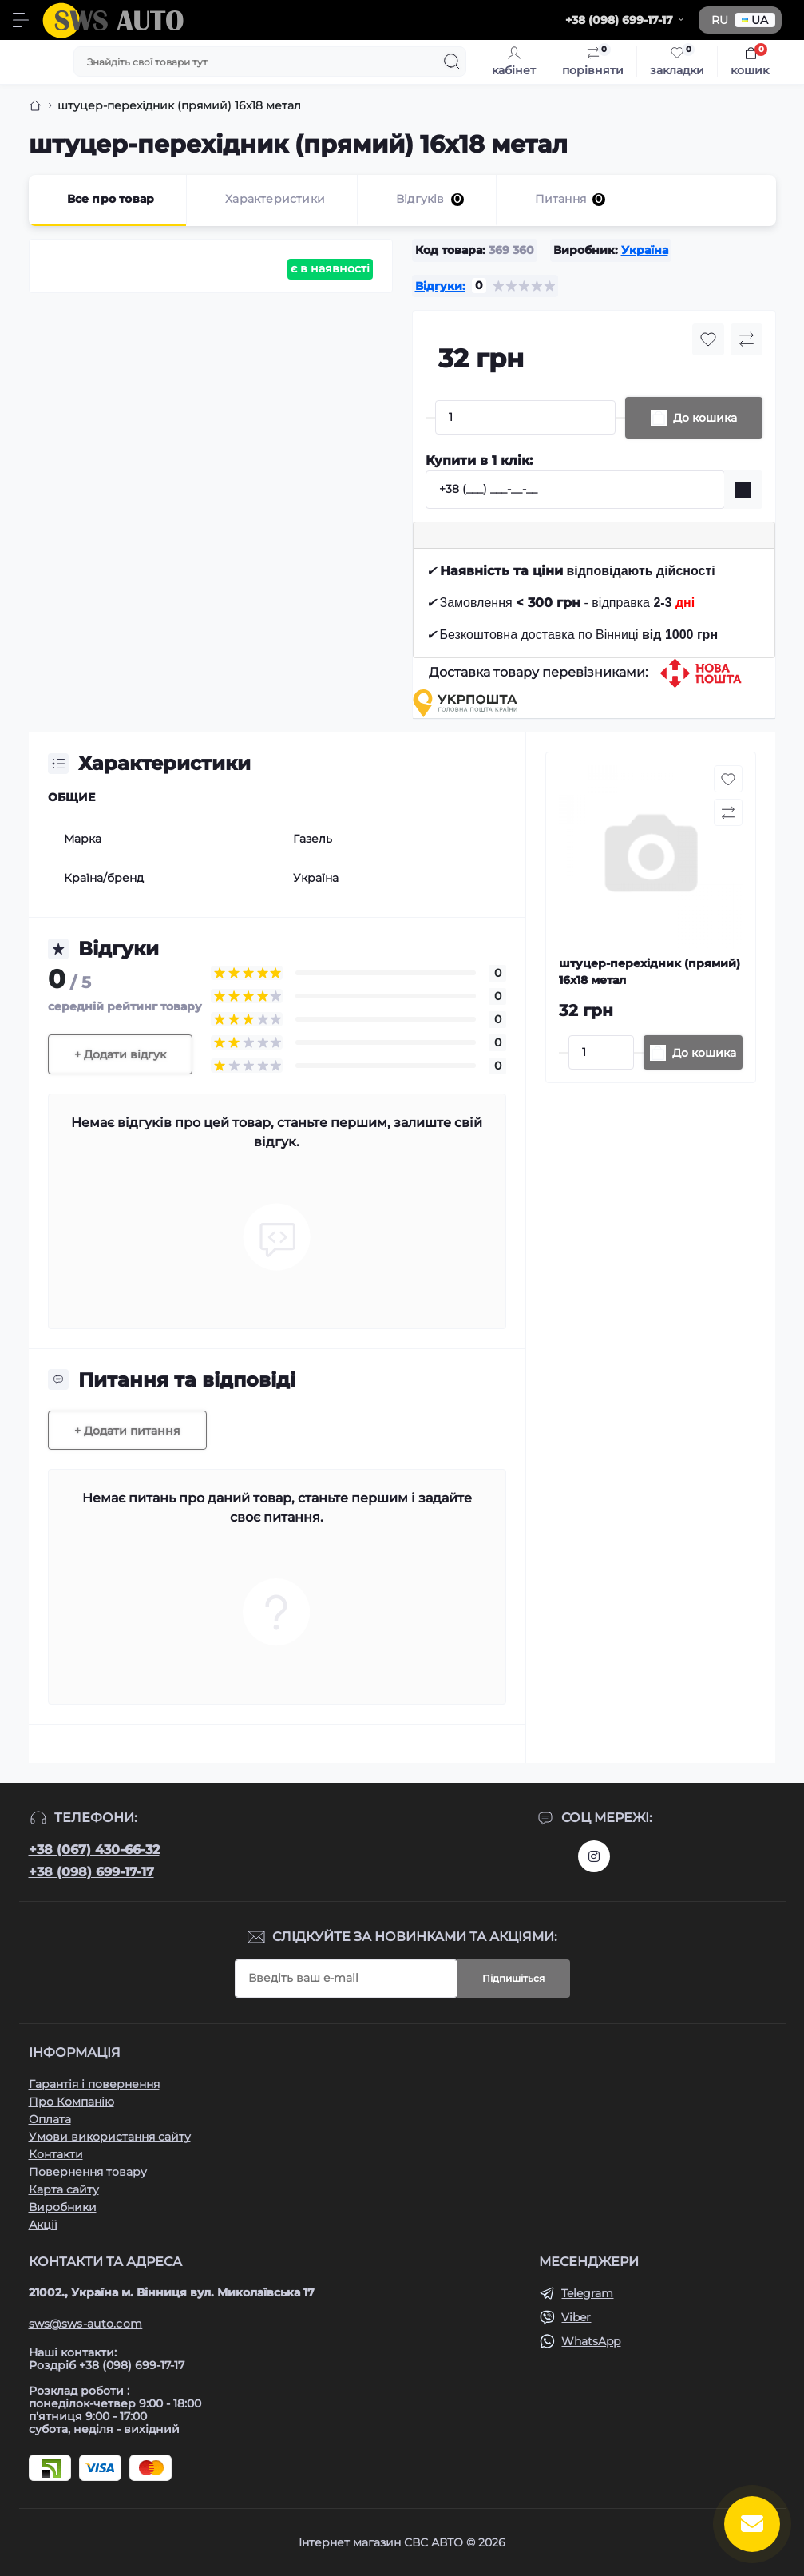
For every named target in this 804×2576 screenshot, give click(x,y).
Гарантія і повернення (94, 2084)
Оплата (50, 2119)
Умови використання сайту (110, 2136)
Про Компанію (71, 2101)
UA (755, 20)
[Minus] (430, 418)
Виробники (63, 2207)
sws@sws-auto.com (86, 2323)
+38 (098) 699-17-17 (91, 1871)
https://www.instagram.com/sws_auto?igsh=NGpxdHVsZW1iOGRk (594, 1856)
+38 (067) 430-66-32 (94, 1849)
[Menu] (21, 20)
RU (719, 20)
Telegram (587, 2293)
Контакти (56, 2154)
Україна (644, 250)
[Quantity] (525, 417)
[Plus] (620, 418)
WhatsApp (590, 2341)
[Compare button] (746, 339)
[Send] (743, 489)
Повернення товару (88, 2171)
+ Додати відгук (120, 1054)
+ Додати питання (127, 1430)
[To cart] (693, 1052)
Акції (43, 2224)
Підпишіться (513, 1978)
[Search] (452, 61)
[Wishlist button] (708, 339)
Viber (576, 2317)
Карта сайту (64, 2189)
